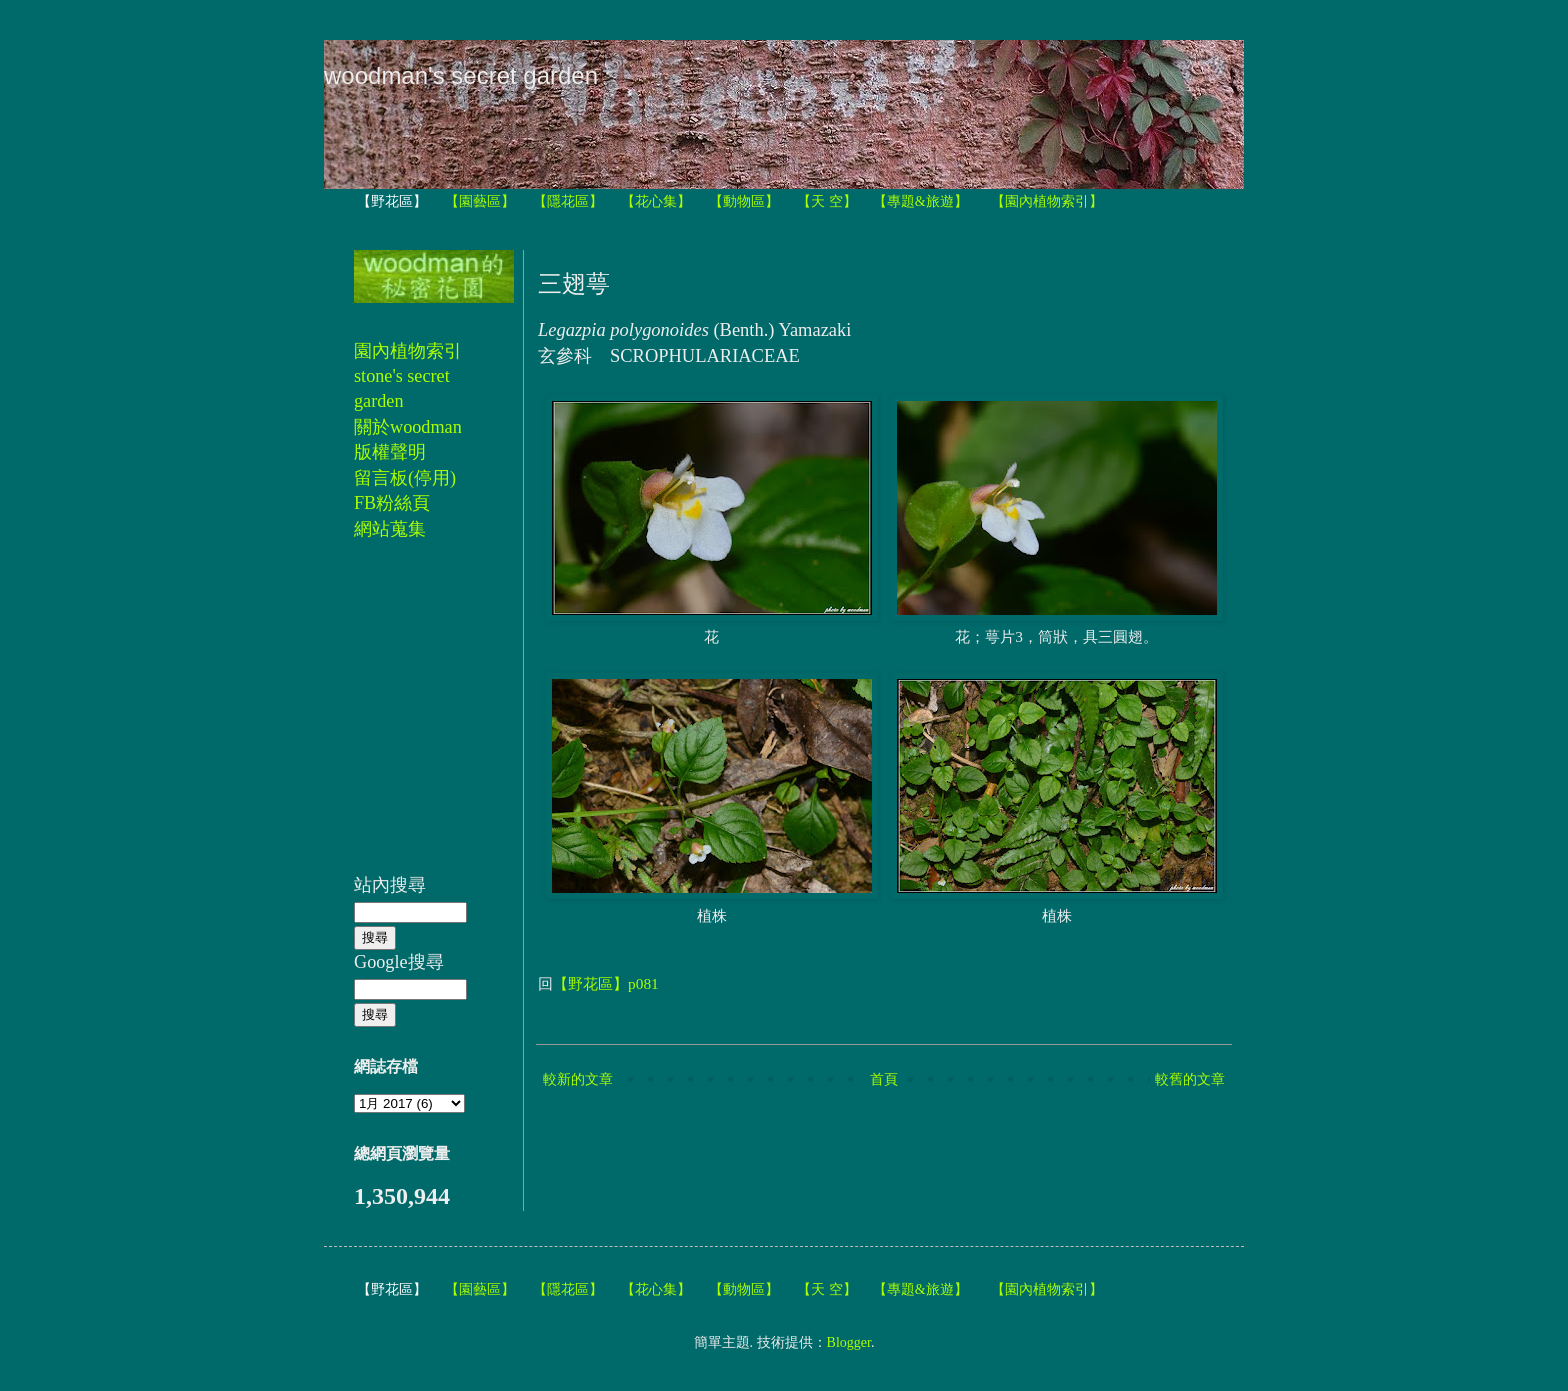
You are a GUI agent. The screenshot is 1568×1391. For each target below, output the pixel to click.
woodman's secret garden (461, 75)
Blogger (849, 1342)
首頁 (884, 1079)
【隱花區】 (568, 201)
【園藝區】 (480, 201)
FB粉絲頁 (392, 503)
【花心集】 (656, 201)
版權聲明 (390, 452)
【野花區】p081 (606, 983)
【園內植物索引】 (1047, 201)
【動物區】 (744, 201)
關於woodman (408, 427)
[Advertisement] (414, 718)
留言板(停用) (405, 478)
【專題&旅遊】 (920, 201)
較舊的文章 (1190, 1079)
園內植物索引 (408, 351)
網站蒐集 (390, 529)
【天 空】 (827, 201)
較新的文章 (578, 1079)
